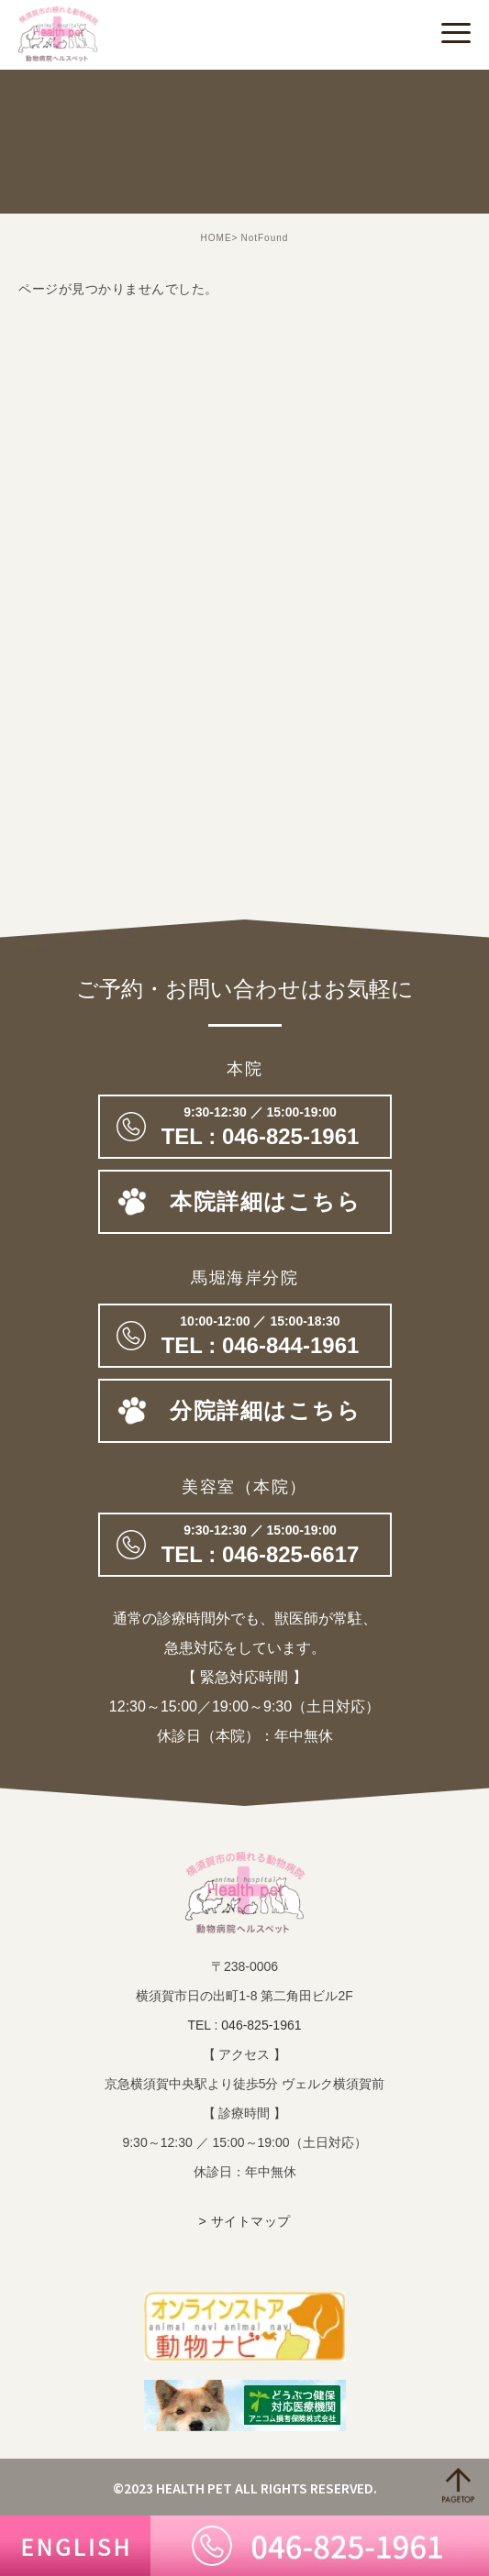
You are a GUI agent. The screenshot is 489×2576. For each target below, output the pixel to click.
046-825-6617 (245, 1544)
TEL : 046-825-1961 (244, 2025)
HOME (216, 238)
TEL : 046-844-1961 (245, 1335)
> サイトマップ (244, 2221)
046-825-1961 (245, 1126)
